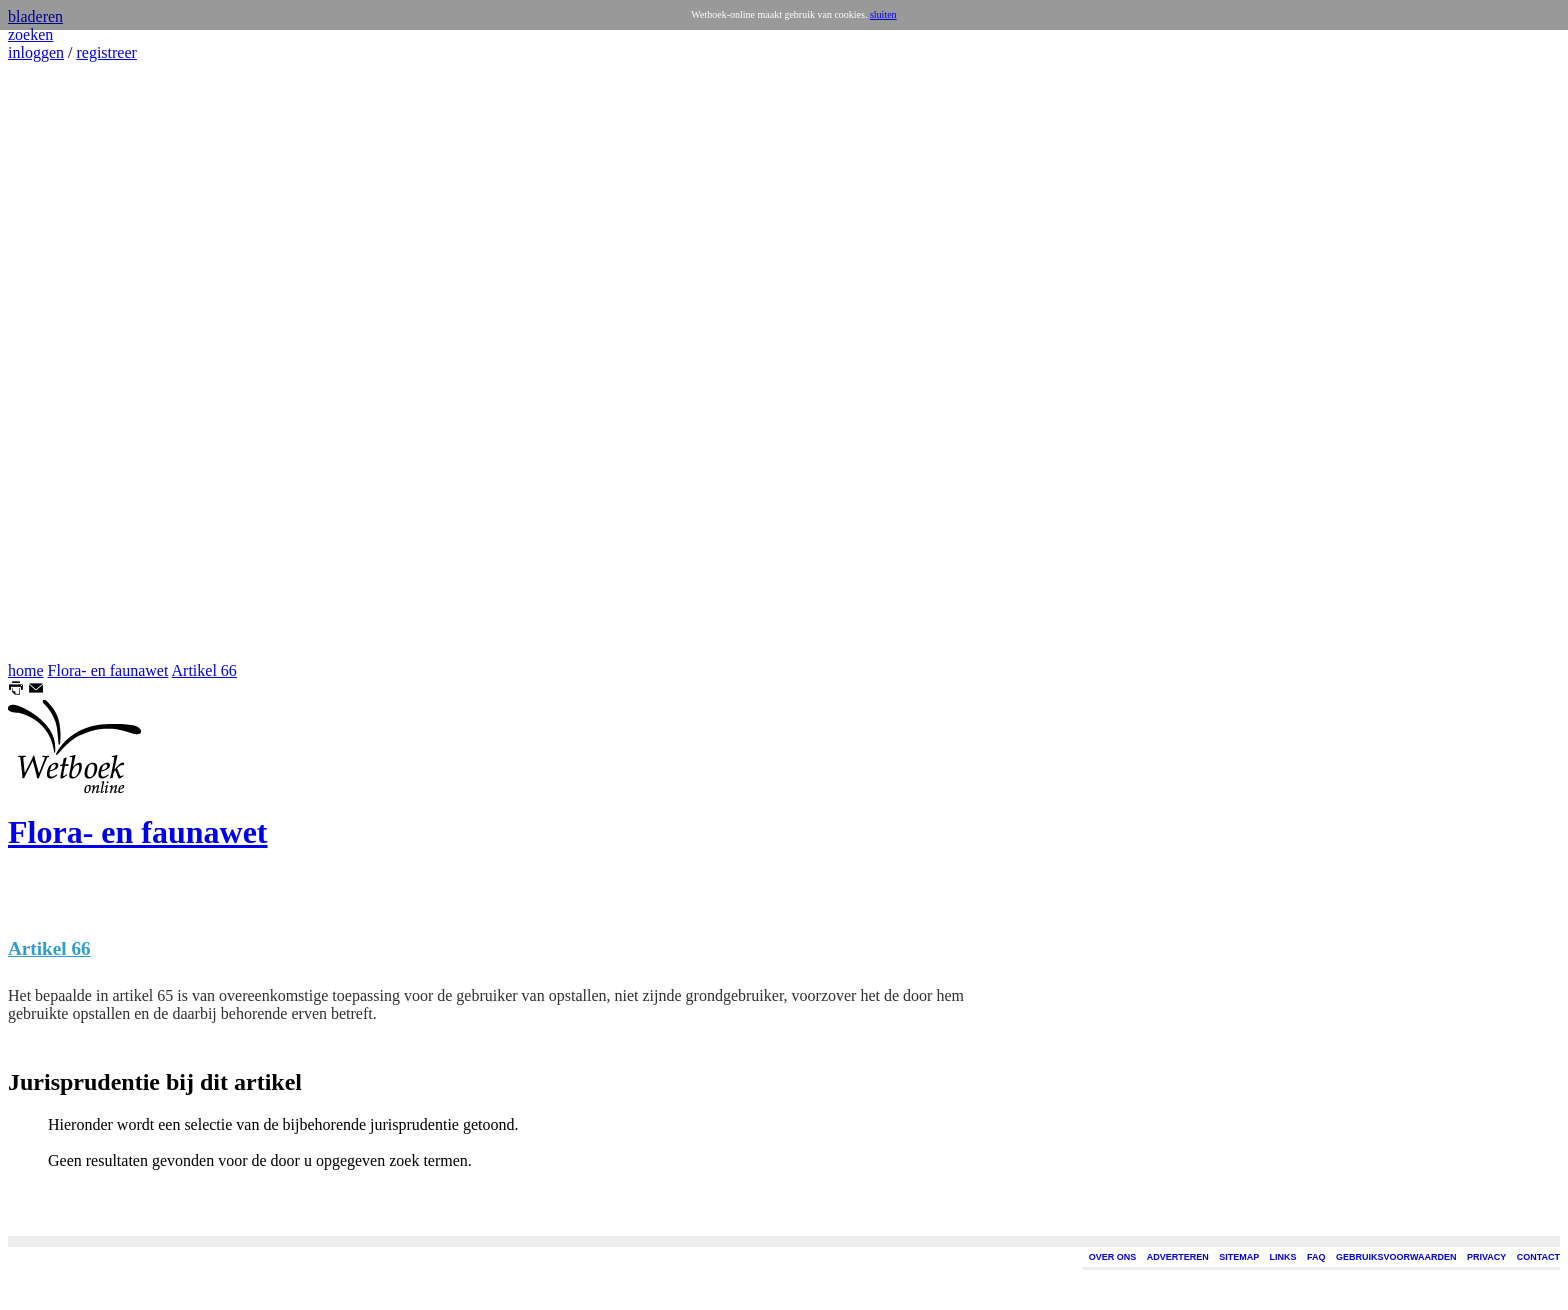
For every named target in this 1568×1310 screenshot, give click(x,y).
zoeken (30, 34)
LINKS (1283, 1257)
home (26, 670)
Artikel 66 (204, 670)
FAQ (1316, 1257)
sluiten (883, 14)
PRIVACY (1486, 1257)
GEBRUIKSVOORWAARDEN (1396, 1257)
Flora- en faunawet (108, 670)
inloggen (36, 52)
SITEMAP (1239, 1257)
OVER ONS (1113, 1257)
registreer (106, 52)
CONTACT (1538, 1257)
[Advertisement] (68, 362)
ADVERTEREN (1178, 1257)
